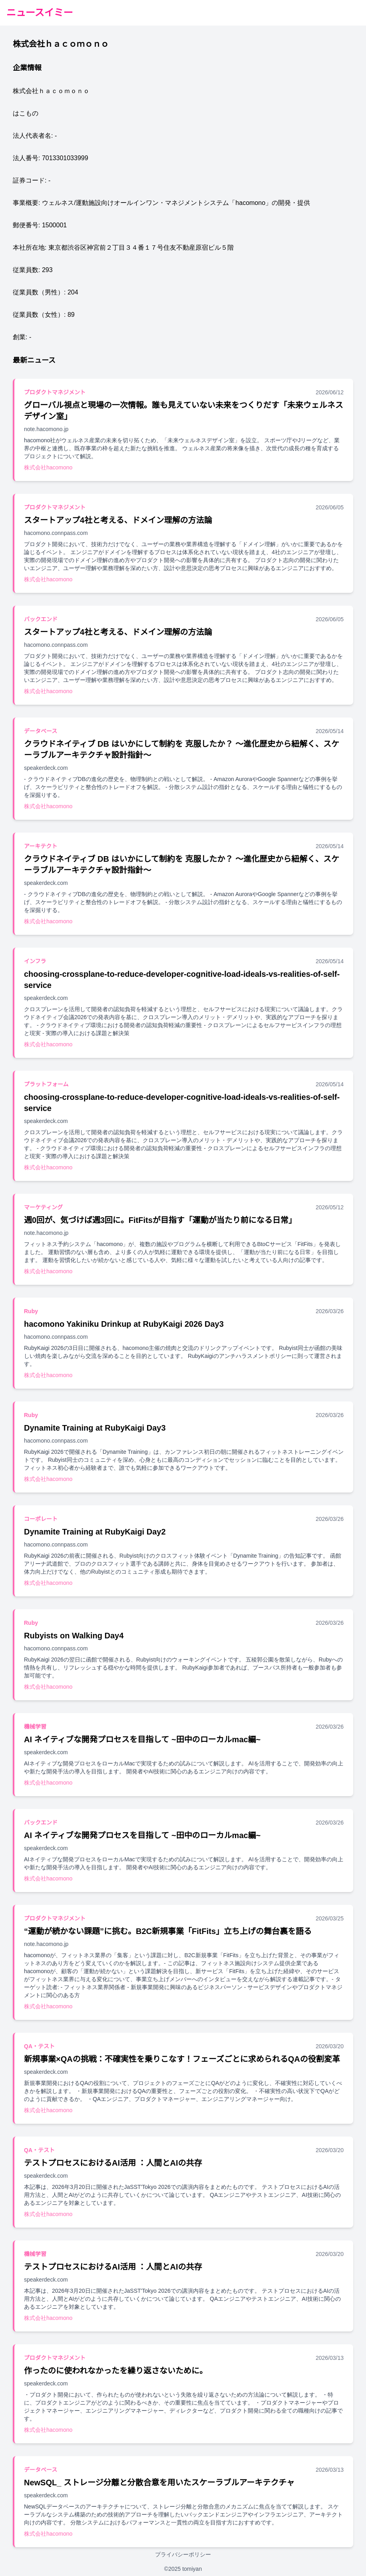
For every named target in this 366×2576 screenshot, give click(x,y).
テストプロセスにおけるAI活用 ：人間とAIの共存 (113, 2163)
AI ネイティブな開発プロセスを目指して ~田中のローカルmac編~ (142, 1739)
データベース (40, 731)
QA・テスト (39, 2046)
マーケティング (43, 1207)
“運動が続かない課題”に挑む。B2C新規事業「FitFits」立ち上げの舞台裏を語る (168, 1931)
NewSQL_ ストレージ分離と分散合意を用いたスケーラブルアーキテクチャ (159, 2482)
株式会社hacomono (48, 467)
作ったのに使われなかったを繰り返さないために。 (115, 2370)
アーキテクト (40, 846)
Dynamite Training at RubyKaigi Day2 (95, 1531)
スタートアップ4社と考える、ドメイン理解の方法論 (118, 520)
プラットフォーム (46, 1084)
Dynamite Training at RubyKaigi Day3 (95, 1427)
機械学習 (35, 1726)
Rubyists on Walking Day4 (73, 1635)
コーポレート (41, 1519)
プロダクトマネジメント (55, 392)
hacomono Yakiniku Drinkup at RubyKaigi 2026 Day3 (124, 1324)
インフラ (35, 961)
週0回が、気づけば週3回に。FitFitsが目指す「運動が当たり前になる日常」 (160, 1220)
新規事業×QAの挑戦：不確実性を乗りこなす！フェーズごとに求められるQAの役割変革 (182, 2059)
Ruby (31, 1311)
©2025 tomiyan (183, 2569)
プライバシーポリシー (183, 2554)
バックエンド (41, 619)
